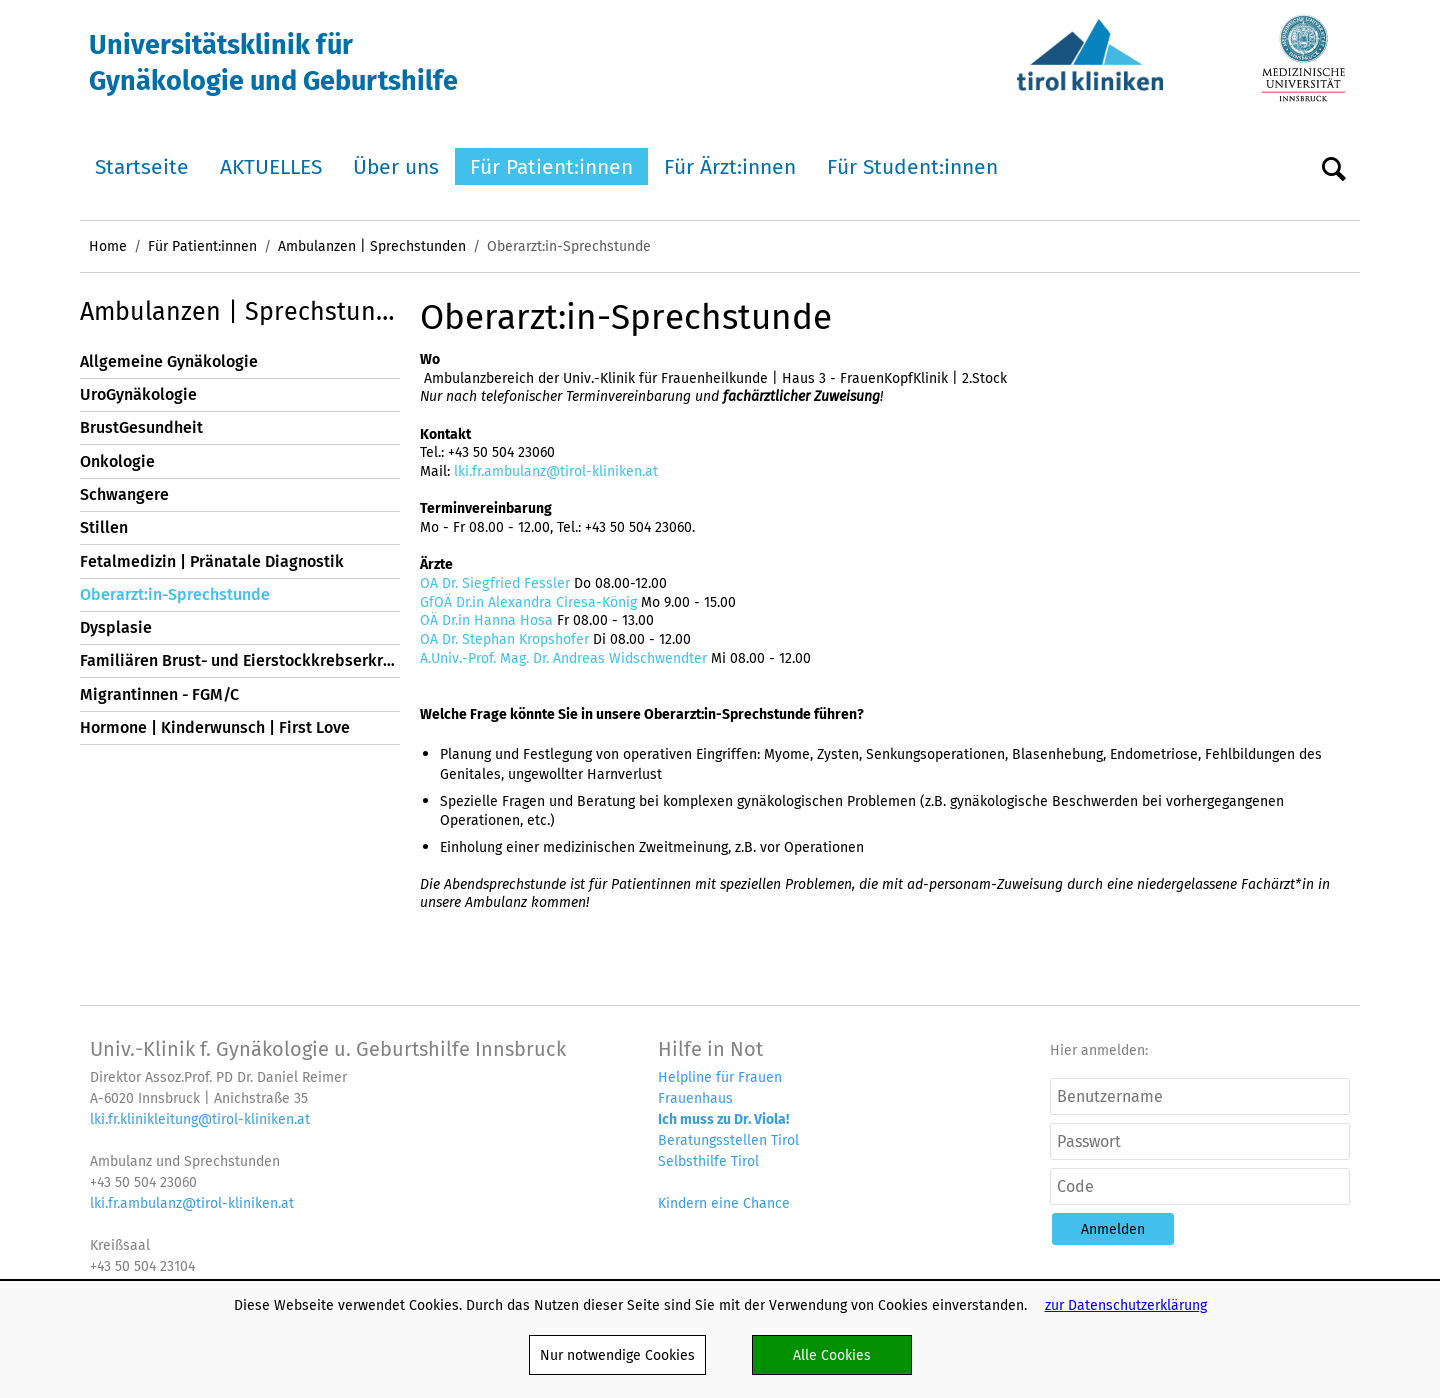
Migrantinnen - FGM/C (159, 694)
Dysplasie (116, 627)
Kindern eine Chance (724, 1203)
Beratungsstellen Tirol (728, 1140)
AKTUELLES (271, 166)
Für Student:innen (912, 166)
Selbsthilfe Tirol (708, 1161)
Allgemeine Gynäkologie (169, 361)
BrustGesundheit (141, 427)
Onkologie (117, 461)
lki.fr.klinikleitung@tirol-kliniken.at (200, 1119)
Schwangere (124, 494)
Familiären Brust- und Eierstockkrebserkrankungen (240, 660)
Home (108, 246)
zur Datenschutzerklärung (1126, 1305)
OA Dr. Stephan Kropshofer (504, 639)
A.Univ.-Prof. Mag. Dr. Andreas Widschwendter (563, 658)
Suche (1334, 167)
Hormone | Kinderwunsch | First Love (215, 727)
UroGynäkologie (138, 394)
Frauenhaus (695, 1098)
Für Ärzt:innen (730, 166)
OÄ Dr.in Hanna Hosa (486, 620)
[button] (1113, 1229)
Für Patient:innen (551, 166)
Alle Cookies (832, 1355)
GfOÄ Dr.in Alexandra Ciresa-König (530, 602)
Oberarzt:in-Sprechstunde (175, 594)
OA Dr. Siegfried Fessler (497, 583)
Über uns (396, 166)
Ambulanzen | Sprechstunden (372, 246)
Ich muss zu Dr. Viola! (723, 1119)
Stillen (104, 527)
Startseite (142, 166)
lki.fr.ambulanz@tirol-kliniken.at (556, 471)
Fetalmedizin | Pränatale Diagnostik (212, 561)
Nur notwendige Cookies (617, 1355)
